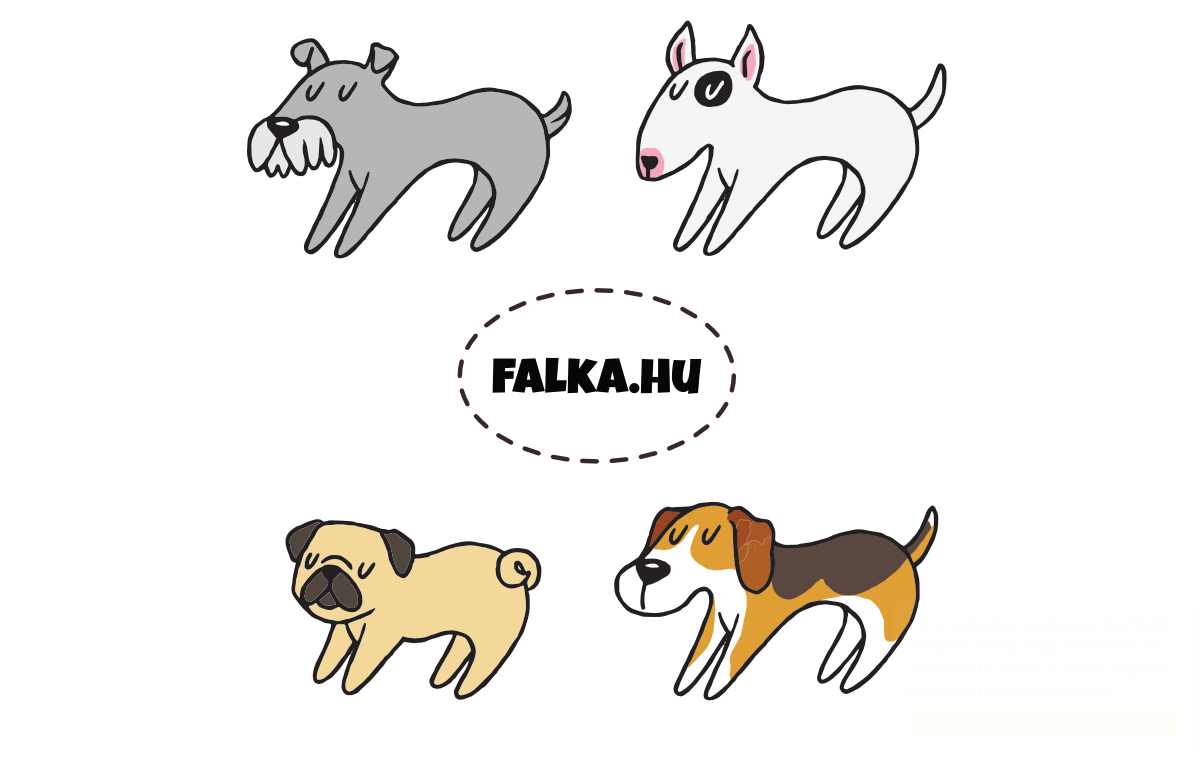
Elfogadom (1023, 723)
